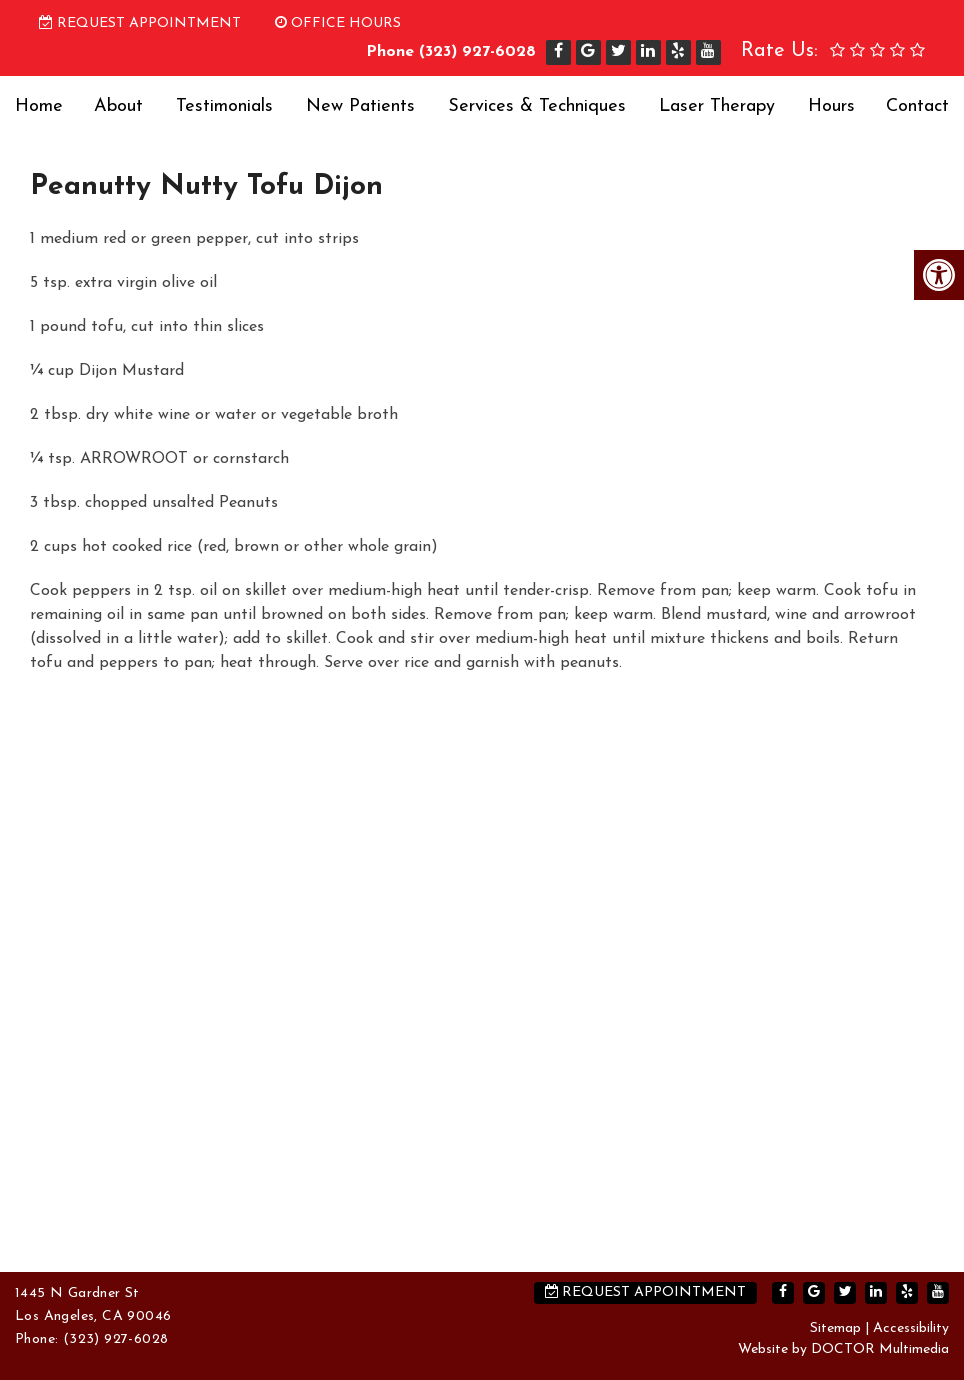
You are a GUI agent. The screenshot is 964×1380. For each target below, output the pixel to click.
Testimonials (224, 106)
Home (39, 106)
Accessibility (911, 1328)
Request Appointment (140, 23)
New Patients (360, 106)
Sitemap (835, 1328)
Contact (917, 106)
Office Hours (338, 23)
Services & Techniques (537, 106)
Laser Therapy (717, 106)
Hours (831, 106)
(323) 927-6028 (477, 52)
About (118, 106)
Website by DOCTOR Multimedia (843, 1349)
